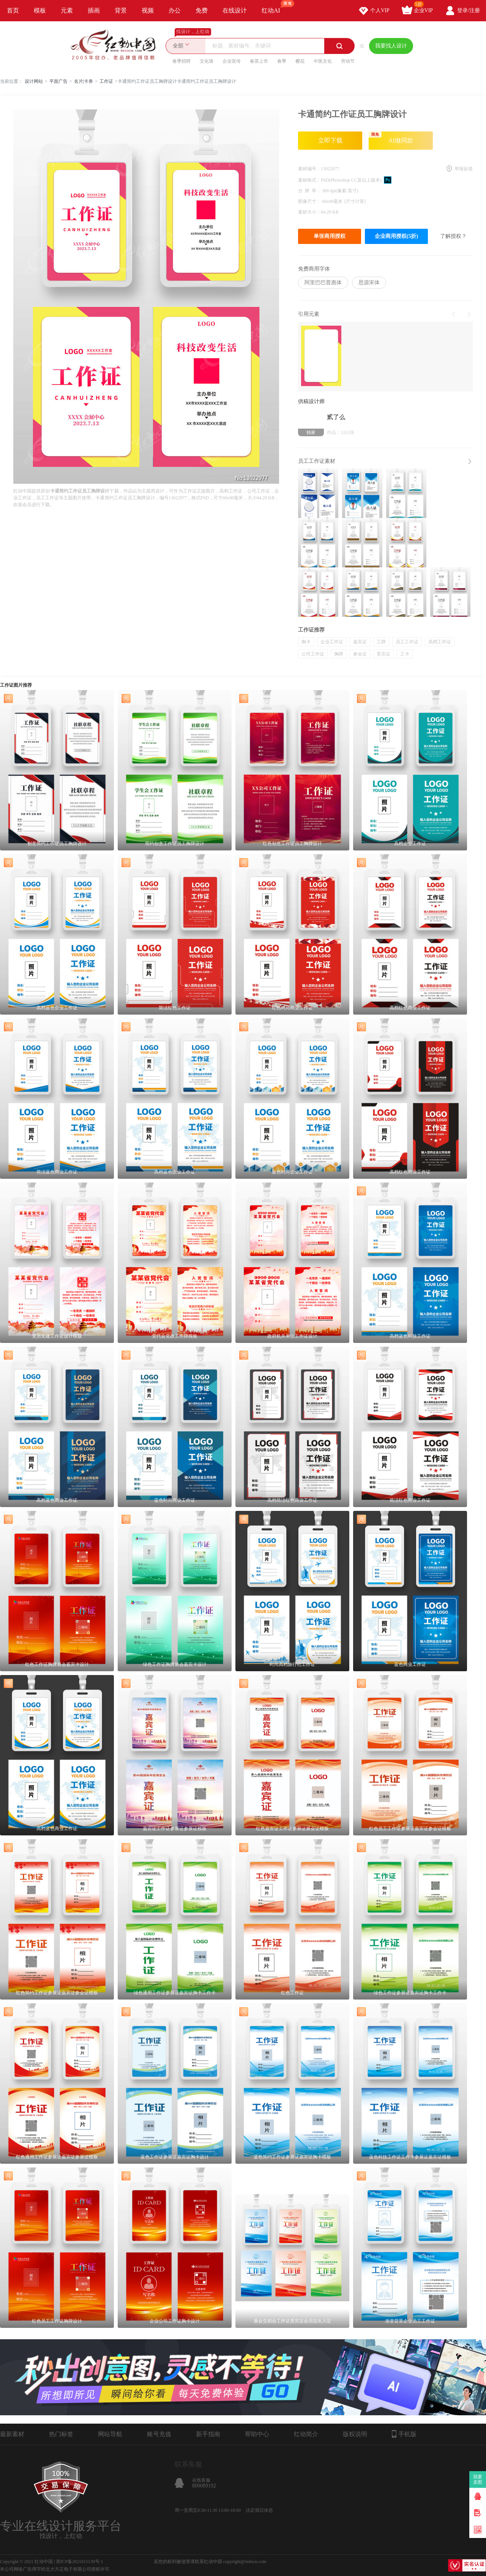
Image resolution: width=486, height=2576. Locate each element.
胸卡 (306, 641)
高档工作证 (439, 641)
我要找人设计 (391, 46)
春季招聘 (181, 61)
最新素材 (12, 2434)
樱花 (300, 61)
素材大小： (309, 212)
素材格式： (309, 180)
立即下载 (330, 140)
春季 (281, 61)
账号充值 (159, 2434)
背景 (121, 10)
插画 (94, 10)
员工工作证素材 (316, 461)
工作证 (106, 81)
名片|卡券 (83, 81)
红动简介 (306, 2434)
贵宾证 (383, 654)
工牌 (381, 641)
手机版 (404, 2434)
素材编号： (309, 168)
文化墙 (206, 61)
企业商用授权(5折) (396, 236)
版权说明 (355, 2434)
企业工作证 (331, 641)
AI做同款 (391, 137)
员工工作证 (407, 641)
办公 (175, 10)
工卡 (404, 654)
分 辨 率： (310, 190)
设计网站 (34, 81)
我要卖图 (478, 2479)
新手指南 (208, 2434)
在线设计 (234, 10)
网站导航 (110, 2434)
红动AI (274, 7)
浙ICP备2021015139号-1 (79, 2561)
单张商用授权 (330, 236)
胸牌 (338, 654)
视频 (148, 10)
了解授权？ (453, 236)
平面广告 (58, 81)
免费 (202, 10)
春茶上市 (259, 61)
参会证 (360, 654)
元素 (67, 10)
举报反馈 (463, 168)
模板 (40, 10)
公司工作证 (312, 654)
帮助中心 (257, 2434)
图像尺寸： (310, 201)
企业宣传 (231, 61)
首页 (13, 10)
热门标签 (61, 2434)
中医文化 (323, 61)
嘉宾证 (360, 641)
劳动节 (348, 61)
